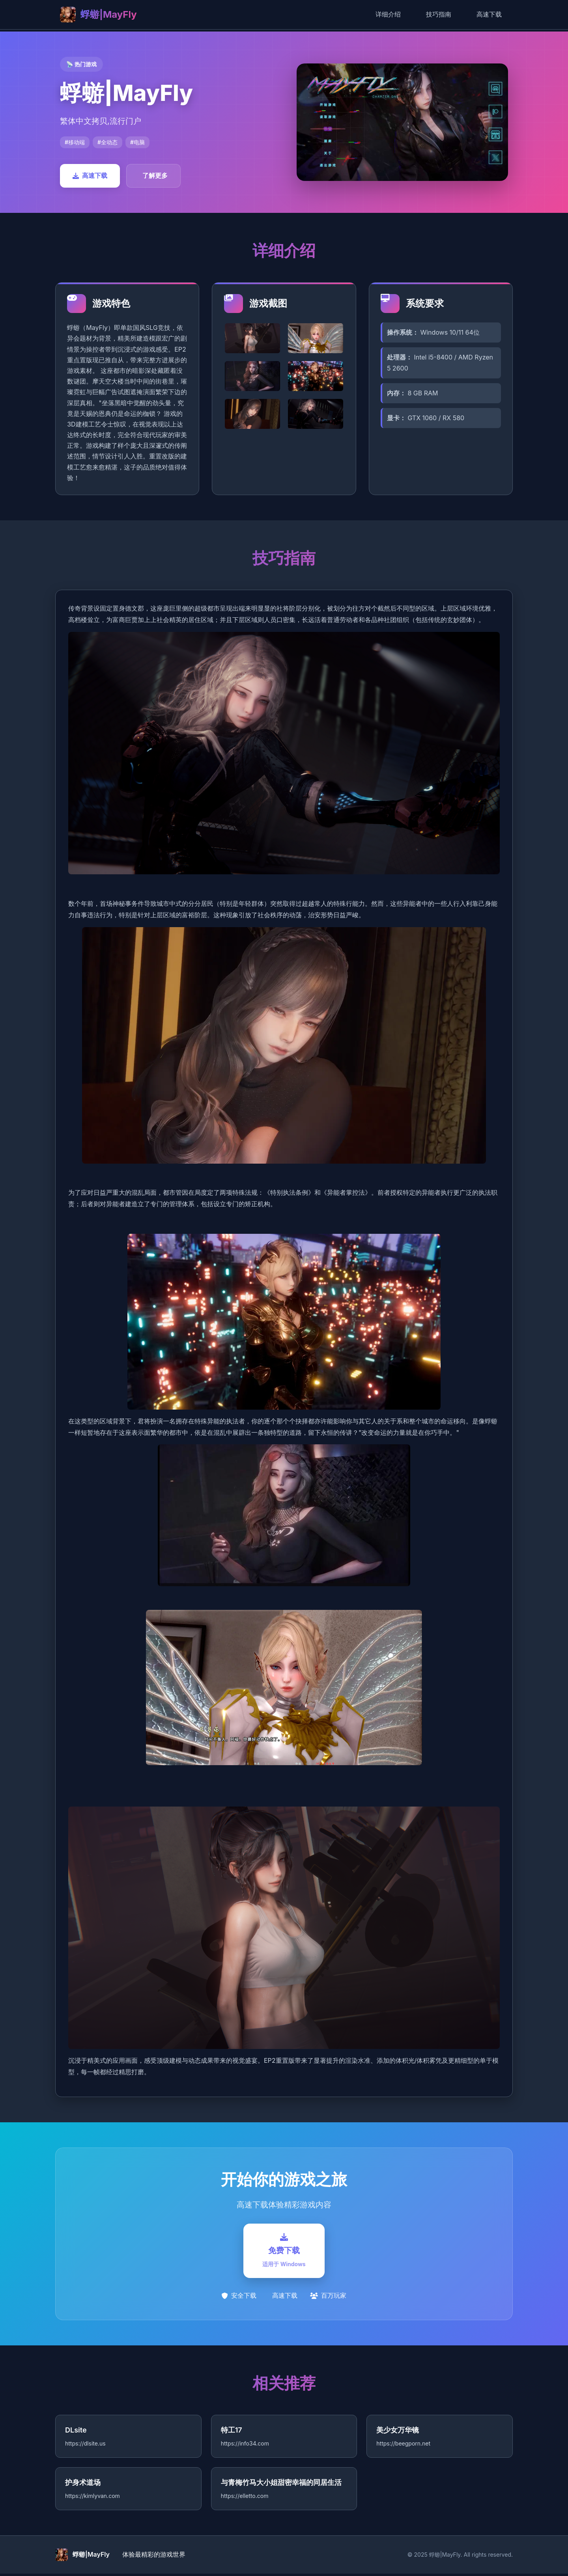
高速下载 (489, 14)
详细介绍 (388, 14)
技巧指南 (438, 14)
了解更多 (155, 175)
